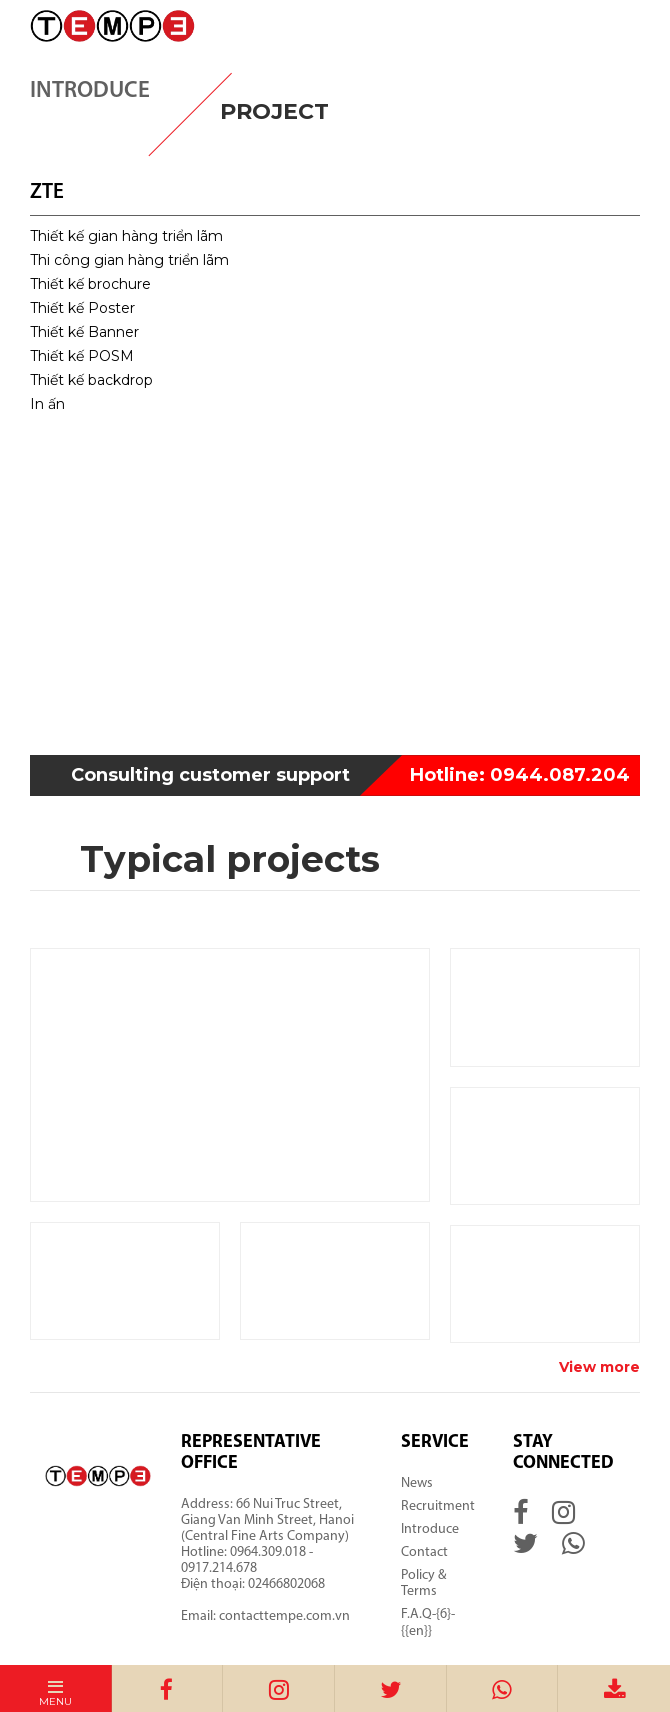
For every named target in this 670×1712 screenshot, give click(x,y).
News (417, 1483)
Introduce (430, 1529)
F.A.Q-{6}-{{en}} (428, 1622)
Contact (424, 1552)
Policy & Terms (423, 1583)
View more (599, 1367)
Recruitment (438, 1506)
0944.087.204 (520, 775)
